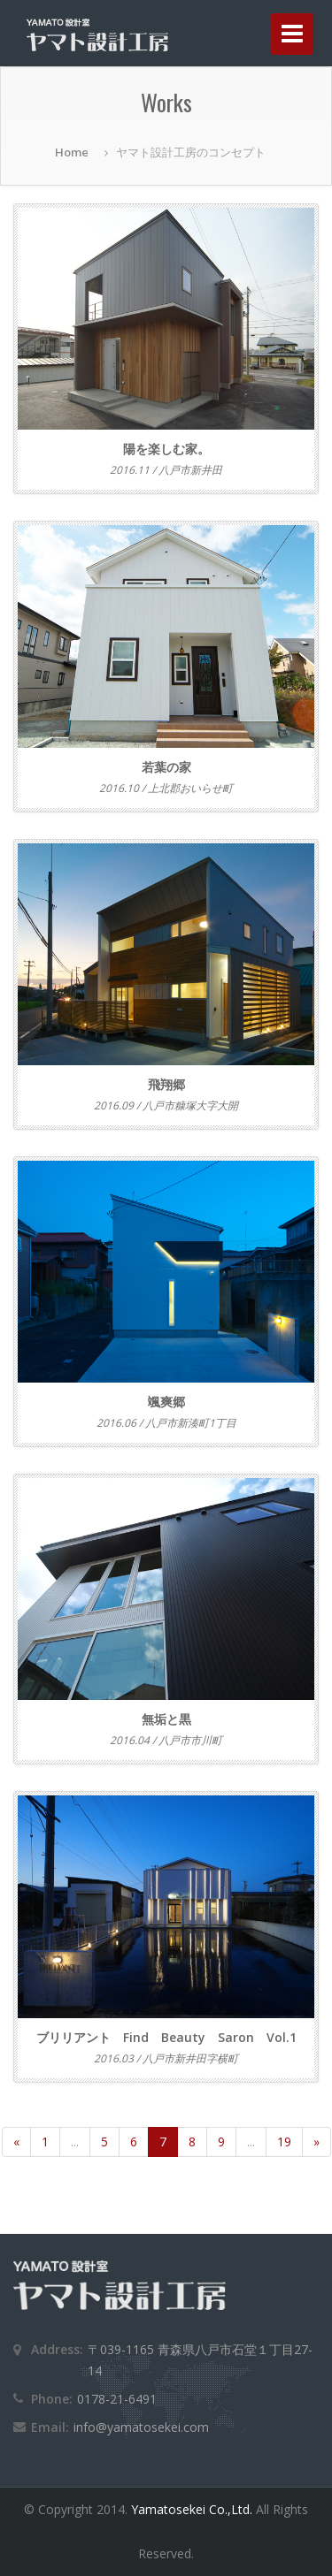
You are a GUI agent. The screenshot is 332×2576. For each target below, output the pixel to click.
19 (284, 2141)
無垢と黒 (166, 1719)
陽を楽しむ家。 (166, 448)
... (75, 2141)
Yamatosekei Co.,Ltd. (193, 2509)
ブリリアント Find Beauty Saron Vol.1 (166, 2037)
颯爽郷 (166, 1401)
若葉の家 (166, 766)
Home (72, 152)
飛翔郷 (166, 1084)
